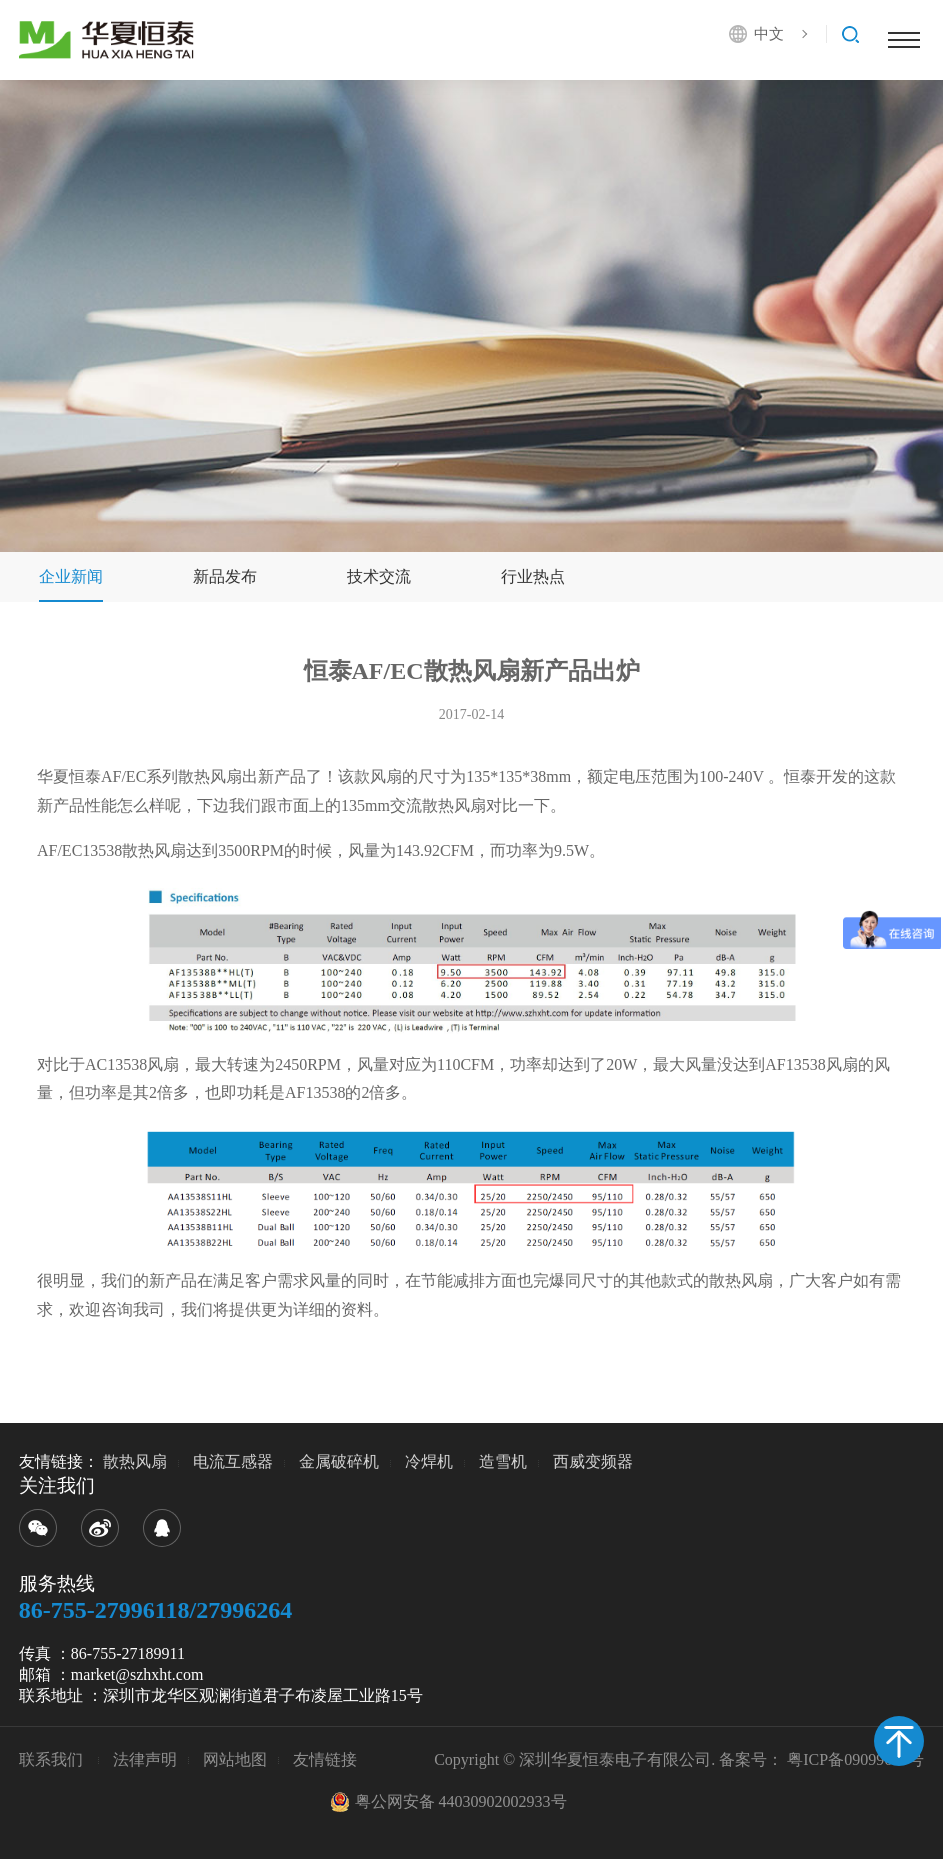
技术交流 (379, 576)
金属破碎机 (339, 1461)
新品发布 (225, 576)
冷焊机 (429, 1461)
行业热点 (533, 576)
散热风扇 (135, 1461)
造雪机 (503, 1461)
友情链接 (325, 1759)
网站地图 (235, 1759)
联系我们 (53, 1759)
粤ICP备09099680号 (855, 1759)
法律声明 (145, 1759)
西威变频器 (593, 1461)
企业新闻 (71, 576)
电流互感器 (233, 1461)
